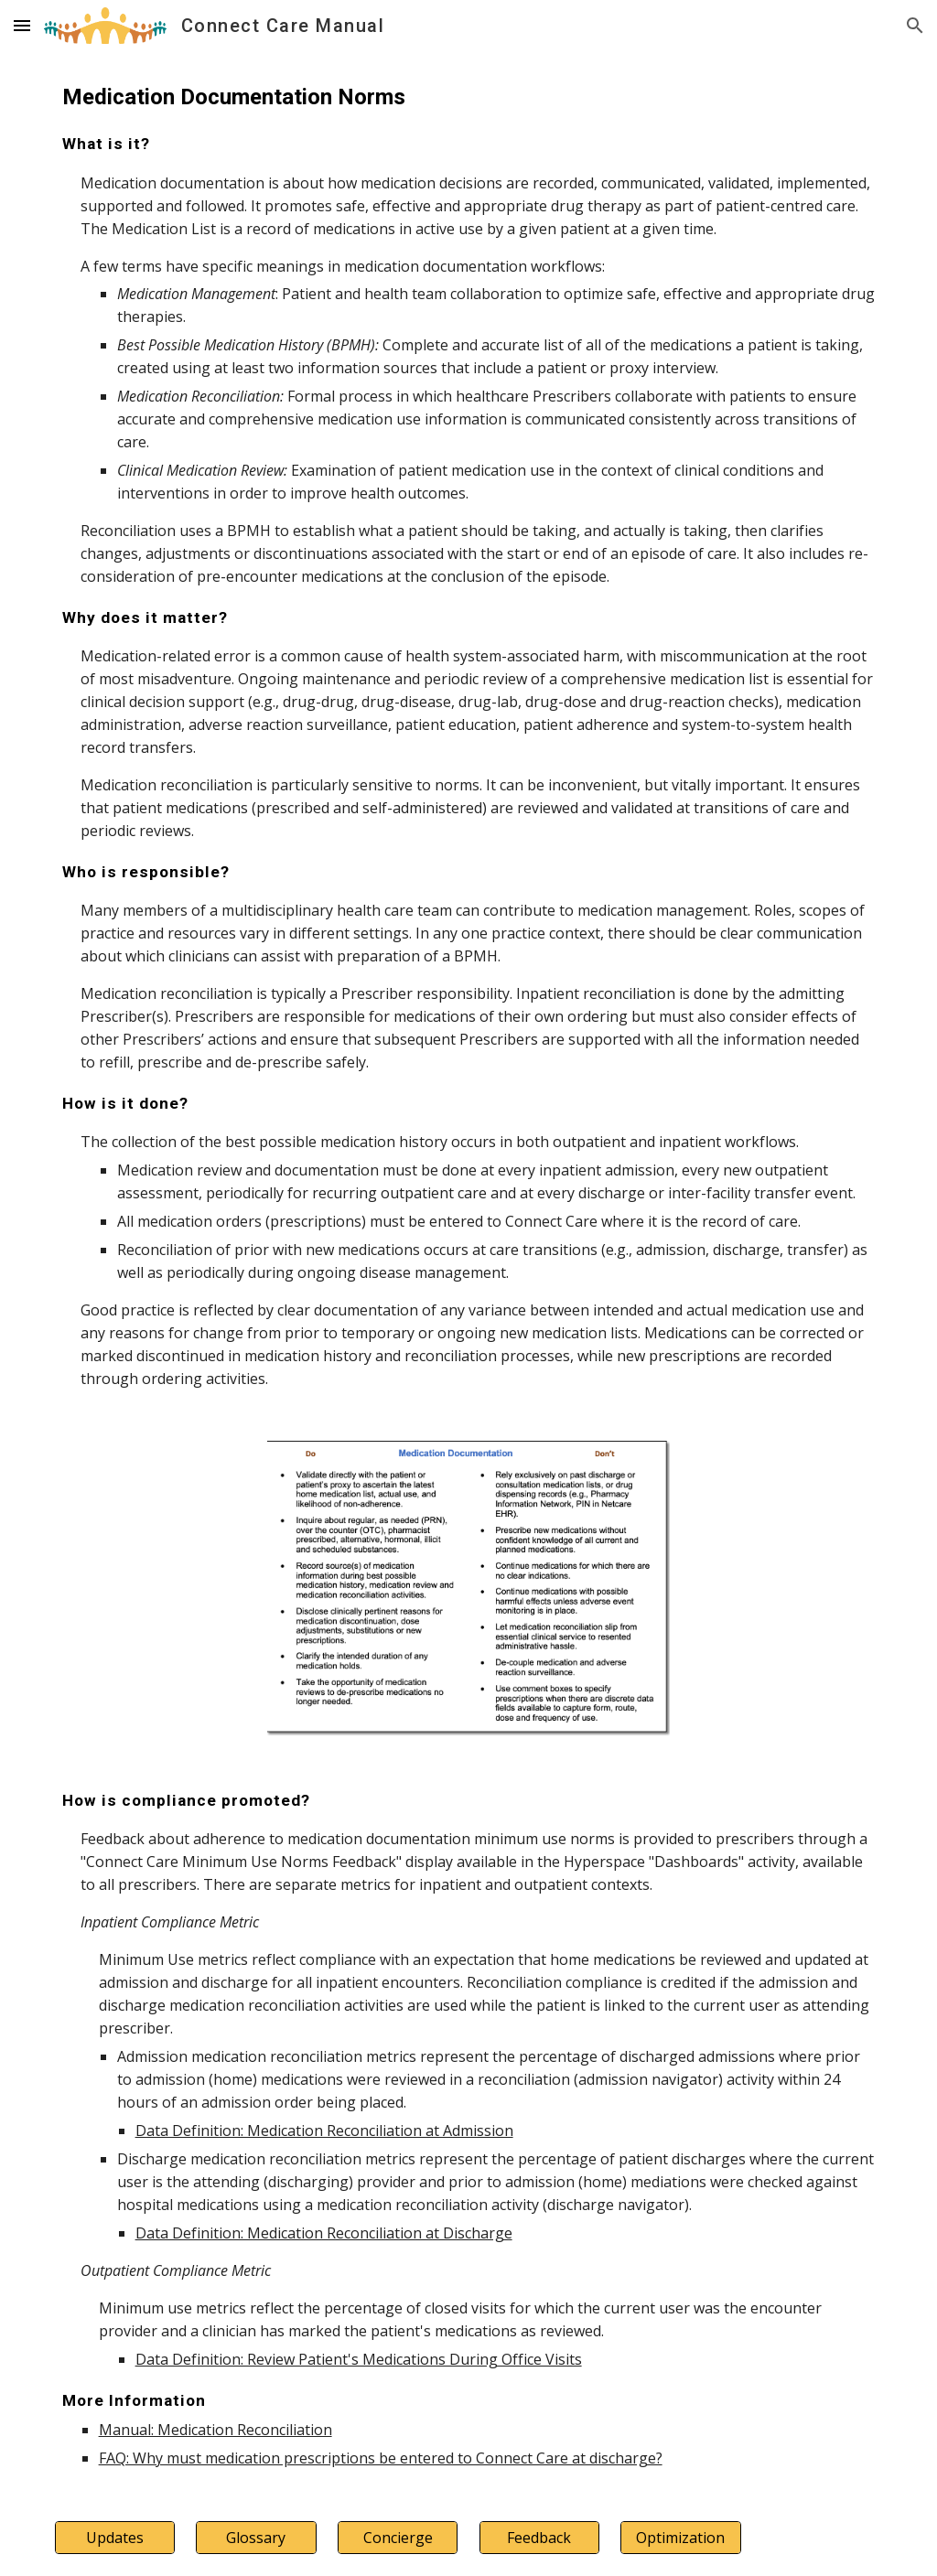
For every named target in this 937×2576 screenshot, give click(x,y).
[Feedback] (539, 2537)
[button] (22, 25)
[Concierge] (398, 2537)
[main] (469, 735)
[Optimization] (680, 2537)
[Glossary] (256, 2537)
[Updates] (115, 2537)
